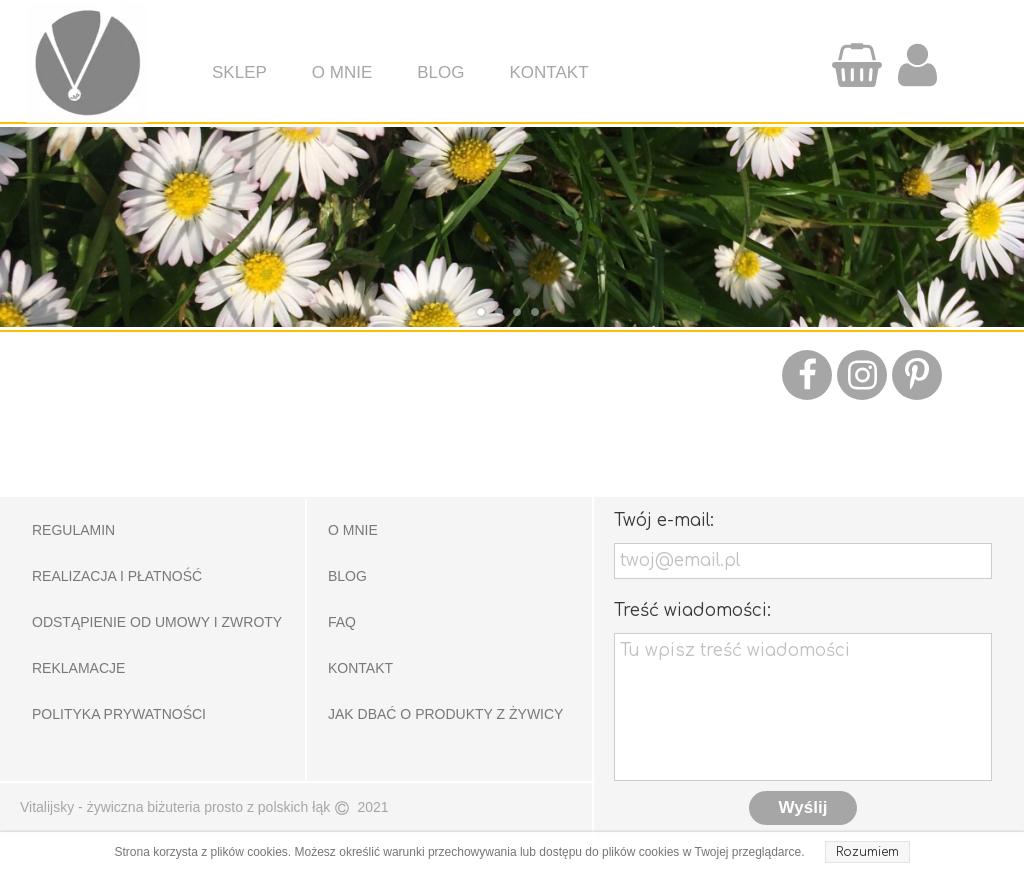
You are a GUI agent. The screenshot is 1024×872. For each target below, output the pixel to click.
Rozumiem (867, 852)
